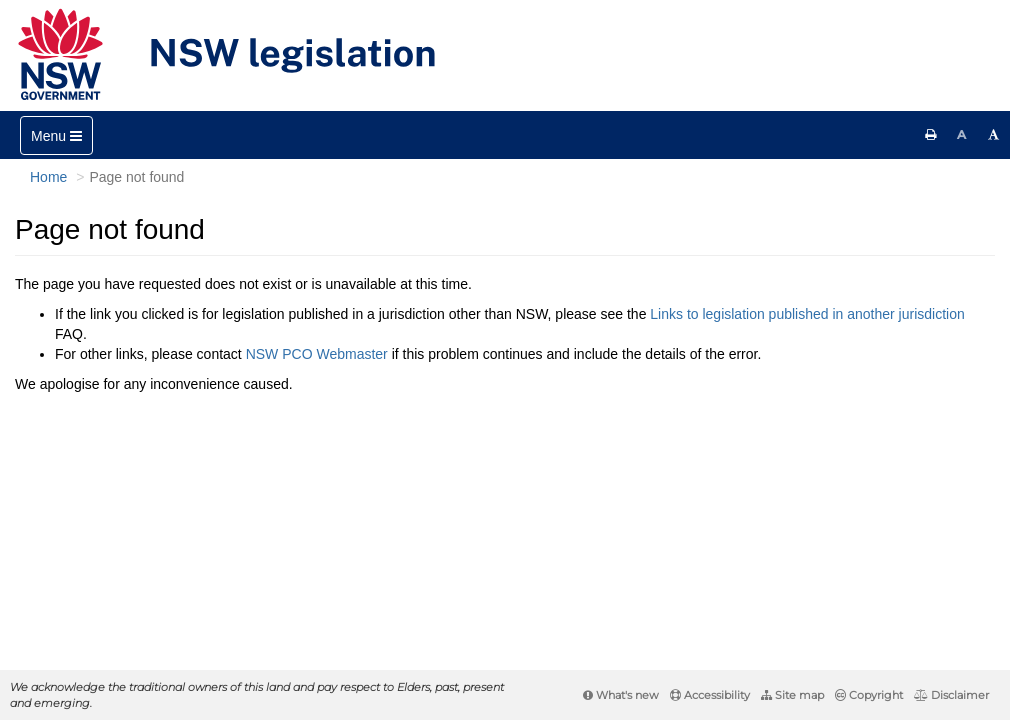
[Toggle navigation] (56, 135)
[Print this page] (931, 135)
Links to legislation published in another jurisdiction (807, 314)
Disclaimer (951, 695)
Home (48, 177)
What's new (621, 695)
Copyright (869, 695)
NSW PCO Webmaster (317, 354)
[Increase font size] (994, 135)
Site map (792, 695)
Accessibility (710, 695)
